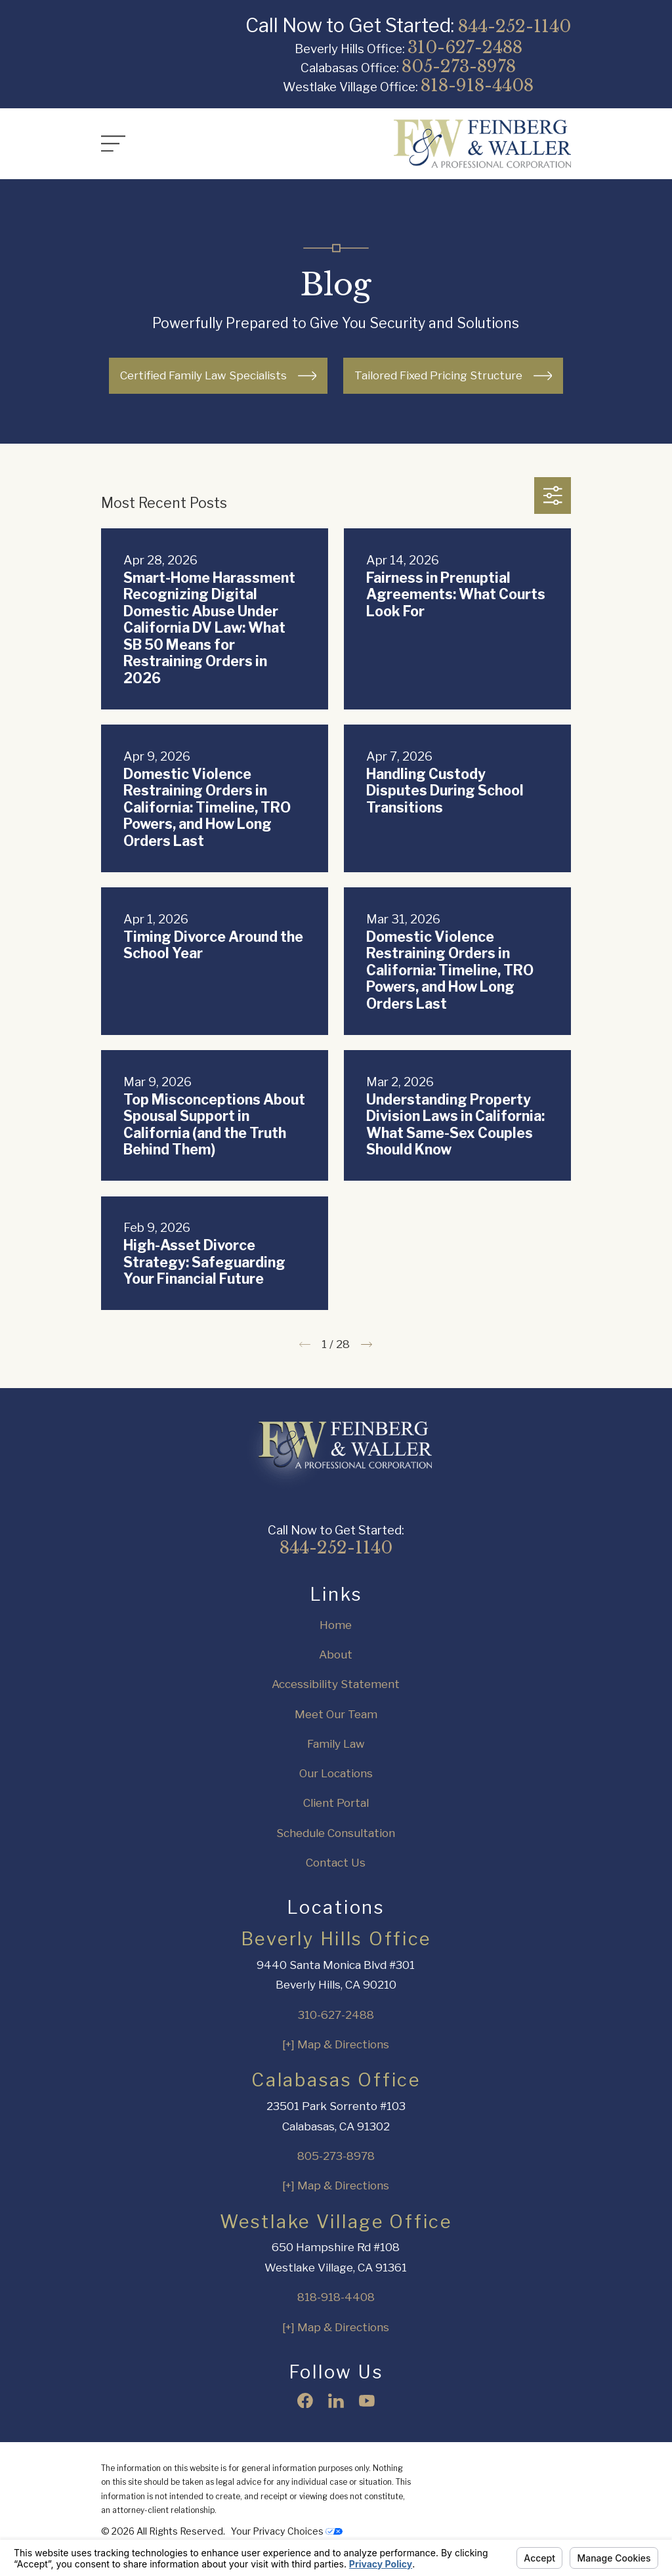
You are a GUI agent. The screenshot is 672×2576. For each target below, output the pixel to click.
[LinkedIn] (336, 2401)
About (335, 1654)
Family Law (336, 1743)
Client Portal (336, 1802)
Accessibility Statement (336, 1684)
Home (336, 1625)
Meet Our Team (336, 1714)
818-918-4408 (477, 85)
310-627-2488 (465, 47)
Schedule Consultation (335, 1833)
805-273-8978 (459, 66)
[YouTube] (367, 2401)
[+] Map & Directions (335, 2044)
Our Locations (336, 1773)
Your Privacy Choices (287, 2531)
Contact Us (336, 1862)
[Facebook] (305, 2401)
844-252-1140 (514, 26)
